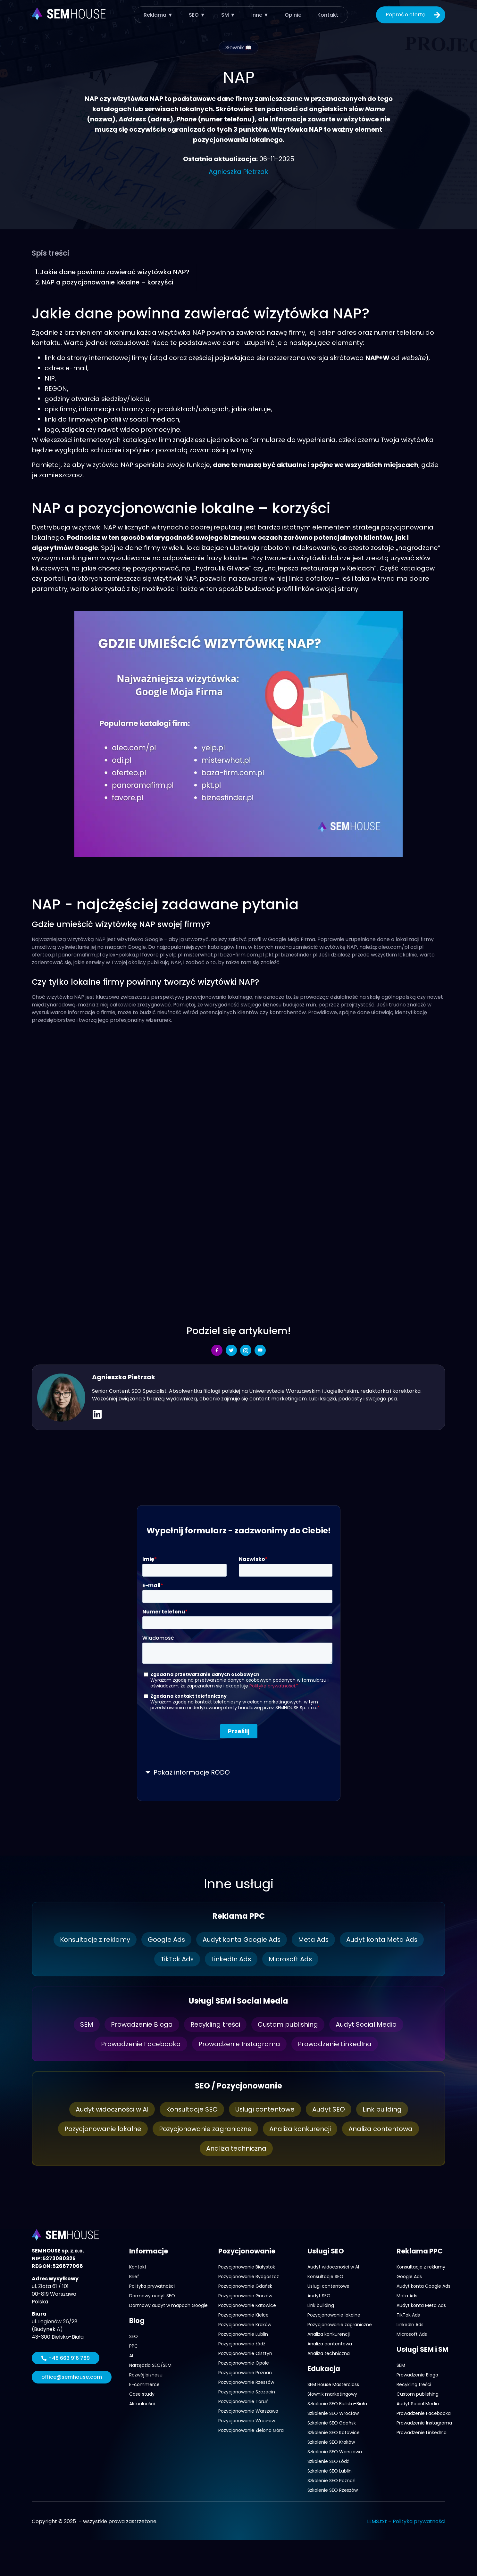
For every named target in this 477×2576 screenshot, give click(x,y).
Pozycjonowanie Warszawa (248, 2411)
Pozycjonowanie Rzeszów (246, 2382)
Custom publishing (287, 2024)
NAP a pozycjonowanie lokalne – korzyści (107, 282)
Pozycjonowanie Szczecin (246, 2392)
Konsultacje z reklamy (94, 1939)
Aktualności (142, 2403)
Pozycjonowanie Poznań (245, 2372)
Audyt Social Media (366, 2024)
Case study (142, 2394)
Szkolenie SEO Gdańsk (331, 2423)
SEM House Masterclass (333, 2384)
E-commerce (144, 2384)
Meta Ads (313, 1939)
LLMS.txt (377, 2521)
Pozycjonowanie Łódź (241, 2344)
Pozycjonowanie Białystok (246, 2267)
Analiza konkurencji (300, 2128)
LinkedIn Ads (231, 1959)
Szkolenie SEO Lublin (329, 2471)
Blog (137, 2320)
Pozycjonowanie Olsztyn (245, 2353)
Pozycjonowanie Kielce (243, 2315)
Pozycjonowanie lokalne (102, 2128)
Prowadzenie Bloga (141, 2024)
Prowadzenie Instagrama (239, 2043)
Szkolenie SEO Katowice (333, 2432)
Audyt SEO (329, 2109)
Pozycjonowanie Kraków (244, 2324)
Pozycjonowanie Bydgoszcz (248, 2276)
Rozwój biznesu (146, 2375)
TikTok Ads (176, 1959)
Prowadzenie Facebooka (140, 2043)
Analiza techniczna (236, 2148)
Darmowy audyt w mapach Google (168, 2305)
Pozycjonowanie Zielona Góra (251, 2430)
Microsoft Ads (291, 1959)
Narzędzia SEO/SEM (150, 2365)
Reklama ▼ (158, 15)
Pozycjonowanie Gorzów (245, 2296)
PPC (133, 2346)
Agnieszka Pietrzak (238, 171)
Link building (382, 2109)
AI (131, 2355)
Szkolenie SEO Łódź (328, 2461)
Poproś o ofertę (414, 15)
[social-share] (216, 1350)
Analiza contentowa (380, 2128)
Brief (134, 2276)
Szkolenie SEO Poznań (331, 2480)
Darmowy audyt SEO (152, 2296)
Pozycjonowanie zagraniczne (205, 2128)
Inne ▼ (260, 15)
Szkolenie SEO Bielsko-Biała (337, 2403)
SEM (86, 2024)
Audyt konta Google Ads (241, 1939)
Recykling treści (215, 2024)
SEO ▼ (197, 15)
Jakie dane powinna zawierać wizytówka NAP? (114, 271)
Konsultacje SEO (192, 2109)
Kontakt (327, 15)
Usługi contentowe (265, 2109)
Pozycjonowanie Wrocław (246, 2420)
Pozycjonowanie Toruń (243, 2401)
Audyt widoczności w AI (111, 2109)
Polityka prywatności (152, 2286)
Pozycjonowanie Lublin (243, 2334)
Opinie (293, 15)
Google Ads (166, 1939)
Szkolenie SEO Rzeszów (332, 2490)
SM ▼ (228, 15)
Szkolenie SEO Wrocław (333, 2413)
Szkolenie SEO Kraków (331, 2442)
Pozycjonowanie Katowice (247, 2305)
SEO (133, 2336)
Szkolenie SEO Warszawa (334, 2452)
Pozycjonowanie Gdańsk (245, 2286)
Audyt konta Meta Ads (382, 1939)
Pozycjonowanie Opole (243, 2363)
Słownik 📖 (238, 47)
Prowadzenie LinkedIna (335, 2043)
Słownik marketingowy (332, 2394)
